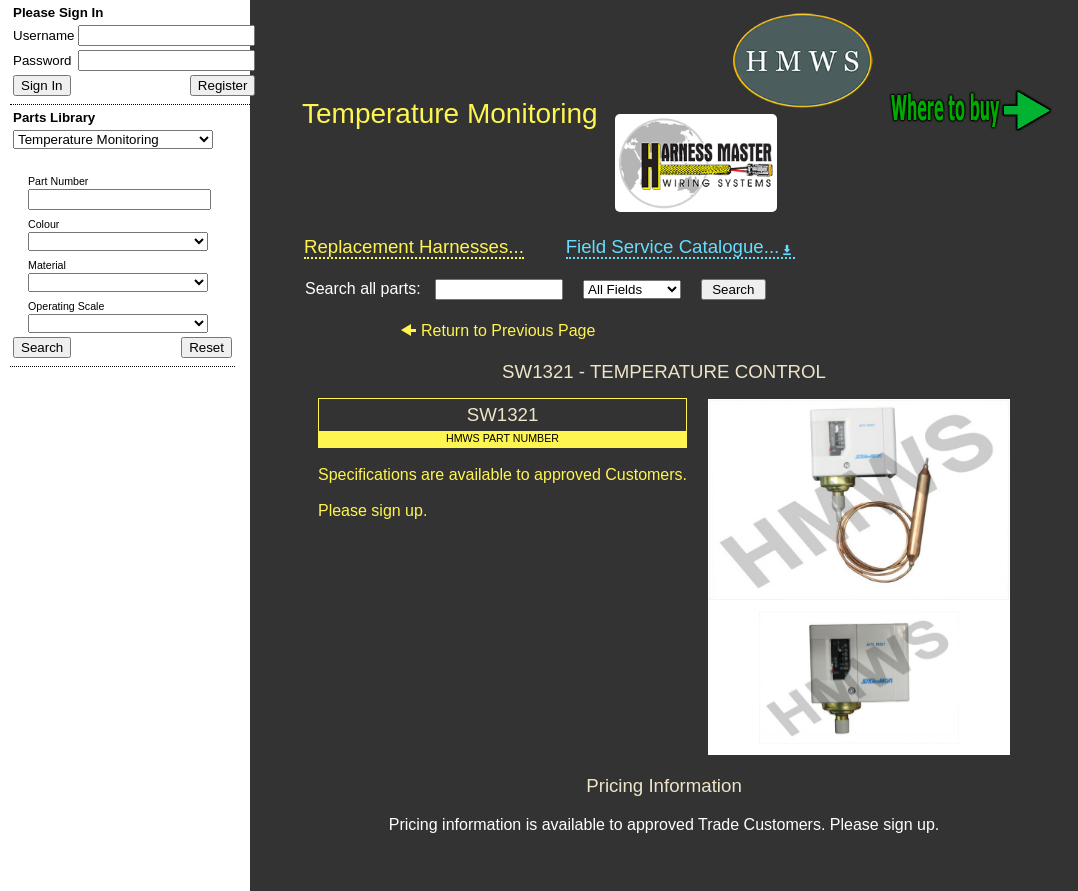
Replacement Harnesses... (414, 246)
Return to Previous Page (497, 330)
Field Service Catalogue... (681, 247)
